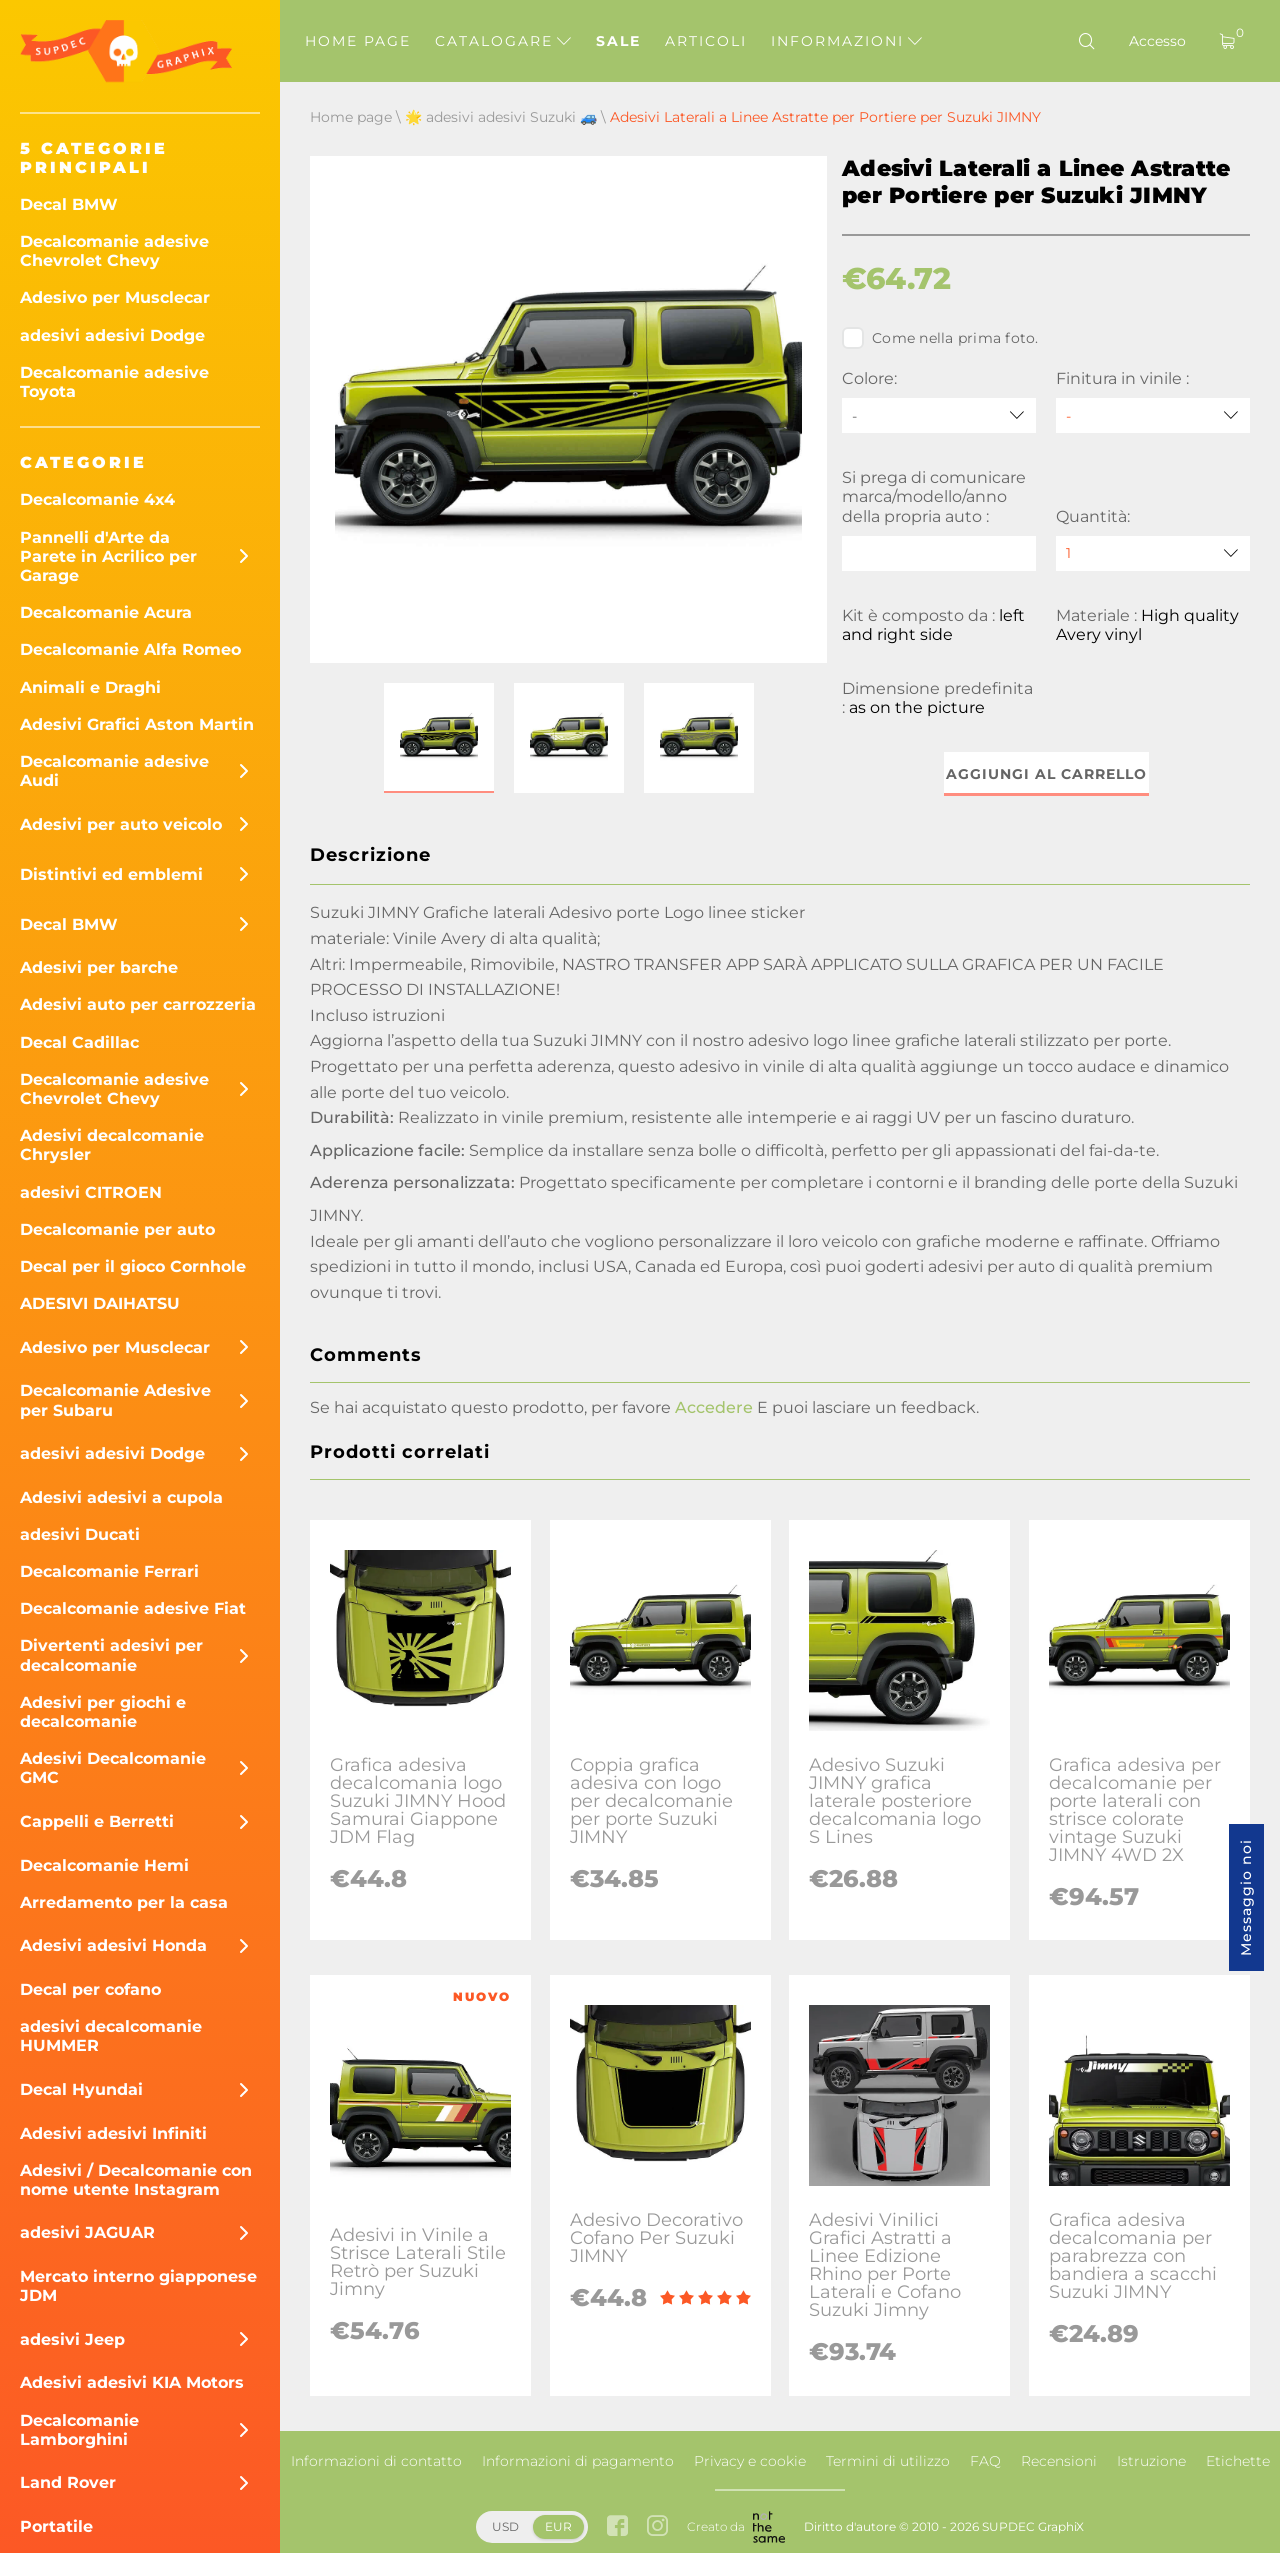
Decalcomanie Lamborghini (79, 2430)
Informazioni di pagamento (578, 2461)
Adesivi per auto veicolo (121, 824)
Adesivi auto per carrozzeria (138, 1004)
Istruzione (1151, 2461)
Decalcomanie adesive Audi (114, 771)
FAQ (985, 2461)
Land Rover (68, 2482)
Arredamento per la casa (124, 1902)
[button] (439, 738)
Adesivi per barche (99, 967)
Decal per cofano (90, 1989)
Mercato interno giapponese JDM (138, 2286)
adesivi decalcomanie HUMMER (111, 2036)
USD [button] (505, 2526)
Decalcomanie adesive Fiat (133, 1608)
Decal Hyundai (81, 2089)
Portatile (56, 2526)
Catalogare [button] (503, 41)
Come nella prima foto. (940, 338)
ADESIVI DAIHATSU (100, 1303)
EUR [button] (558, 2526)
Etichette (1238, 2461)
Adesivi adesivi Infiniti (113, 2133)
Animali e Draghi (90, 687)
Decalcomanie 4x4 (97, 499)
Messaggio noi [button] (1246, 1897)
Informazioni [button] (846, 41)
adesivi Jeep (72, 2339)
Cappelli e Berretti (97, 1821)
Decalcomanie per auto (117, 1229)
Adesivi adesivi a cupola (121, 1497)
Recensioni (1059, 2461)
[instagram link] (657, 2527)
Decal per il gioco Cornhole (133, 1266)
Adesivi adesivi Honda (113, 1945)
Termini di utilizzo (888, 2461)
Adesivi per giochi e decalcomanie (103, 1712)
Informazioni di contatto (376, 2461)
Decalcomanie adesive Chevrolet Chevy (114, 251)
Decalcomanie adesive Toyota (114, 382)
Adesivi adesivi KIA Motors (132, 2382)
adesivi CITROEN (91, 1192)
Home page (358, 41)
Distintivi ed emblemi (111, 874)
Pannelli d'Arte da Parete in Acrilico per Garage (108, 556)
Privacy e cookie (750, 2461)
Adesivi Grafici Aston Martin (137, 724)
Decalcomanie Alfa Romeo (130, 649)
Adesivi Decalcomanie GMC (113, 1768)
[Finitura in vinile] (1153, 415)
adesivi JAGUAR (87, 2232)
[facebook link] (617, 2527)
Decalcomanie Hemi (104, 1865)
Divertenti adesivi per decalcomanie (111, 1655)
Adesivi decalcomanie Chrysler (112, 1145)
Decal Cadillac (79, 1042)
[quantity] (1153, 553)
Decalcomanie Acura (106, 612)
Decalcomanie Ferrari (109, 1571)
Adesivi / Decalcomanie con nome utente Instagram (136, 2180)
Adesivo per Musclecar (115, 297)
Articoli (706, 41)
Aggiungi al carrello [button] (1046, 774)
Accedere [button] (714, 1407)
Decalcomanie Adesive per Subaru (115, 1400)
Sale (618, 41)
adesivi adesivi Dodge (112, 335)
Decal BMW (69, 204)
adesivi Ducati (80, 1534)
